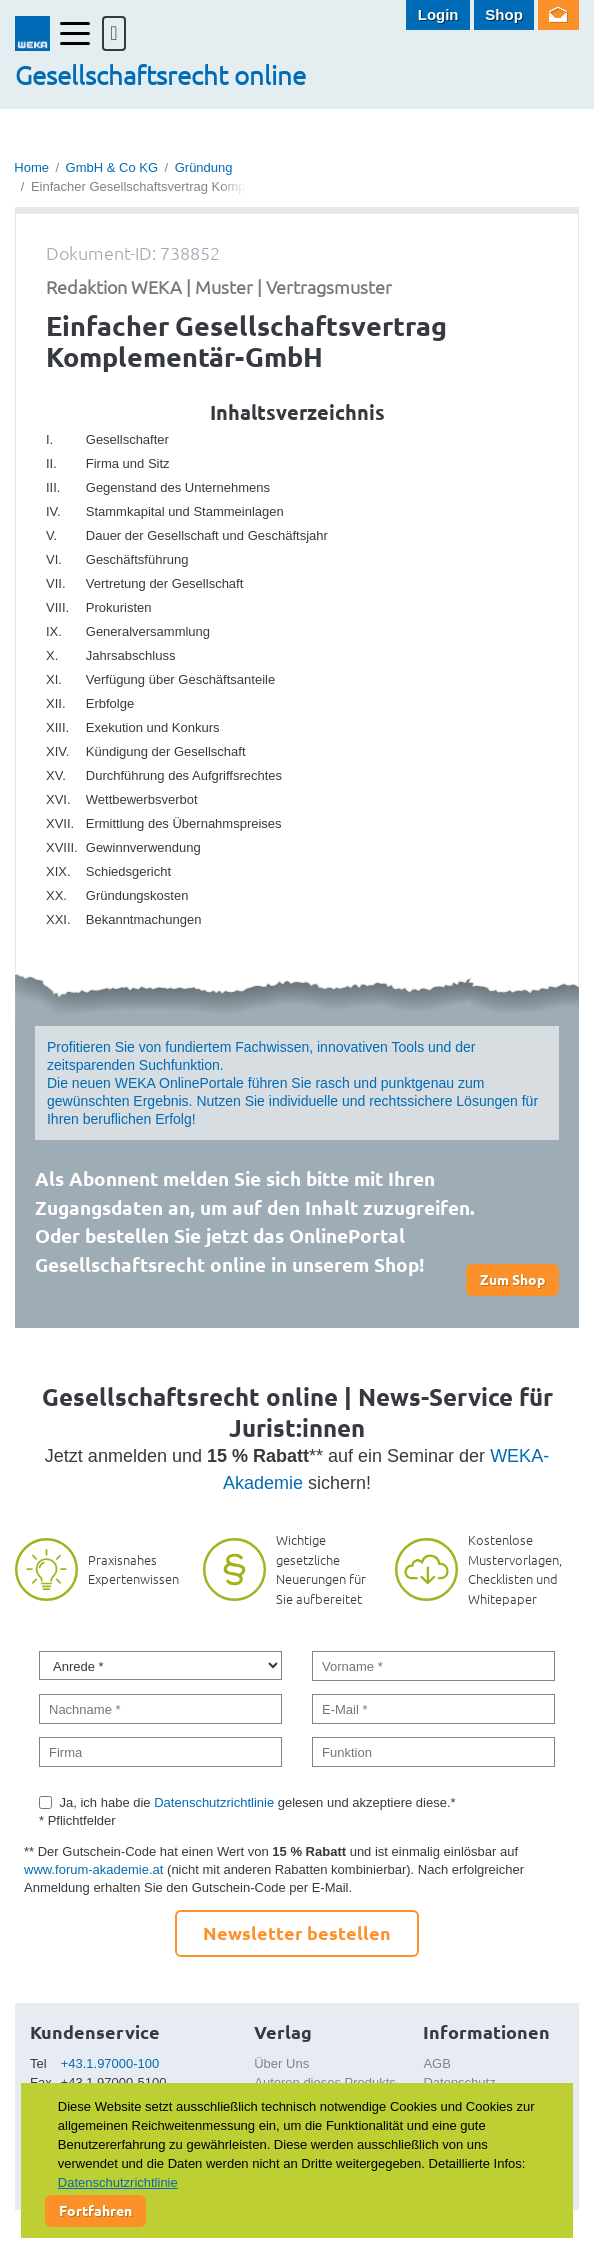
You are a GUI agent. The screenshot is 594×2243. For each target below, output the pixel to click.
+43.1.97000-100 (110, 2063)
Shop (504, 14)
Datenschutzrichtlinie (214, 1802)
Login (438, 14)
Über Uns (281, 2063)
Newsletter (558, 15)
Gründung (204, 167)
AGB (436, 2063)
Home (31, 167)
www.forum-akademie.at (93, 1869)
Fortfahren (95, 2210)
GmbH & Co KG (112, 167)
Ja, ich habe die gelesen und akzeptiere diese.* (258, 1802)
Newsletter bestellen (297, 1932)
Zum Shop (512, 1279)
